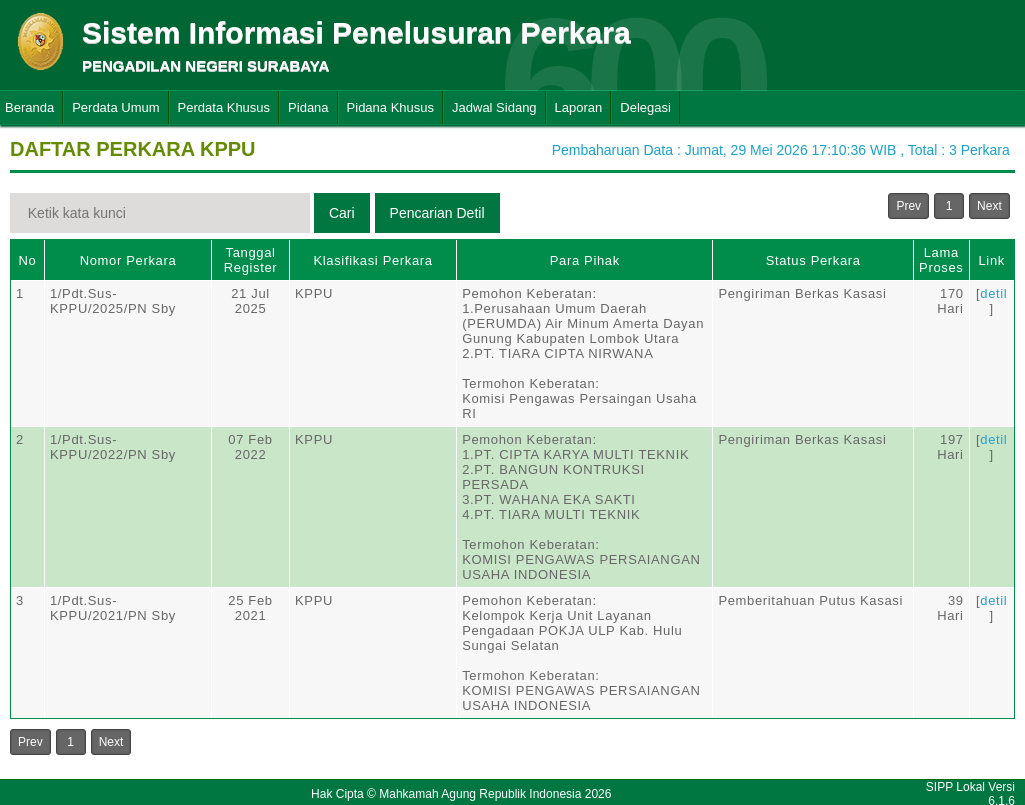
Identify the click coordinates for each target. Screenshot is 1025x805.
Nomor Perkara (128, 260)
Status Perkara (813, 260)
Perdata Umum (115, 107)
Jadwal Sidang (494, 107)
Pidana (308, 107)
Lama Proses (941, 260)
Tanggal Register (251, 260)
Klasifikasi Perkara (372, 260)
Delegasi (645, 107)
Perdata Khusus (224, 107)
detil (993, 293)
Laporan (579, 107)
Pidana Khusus (390, 107)
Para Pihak (585, 260)
